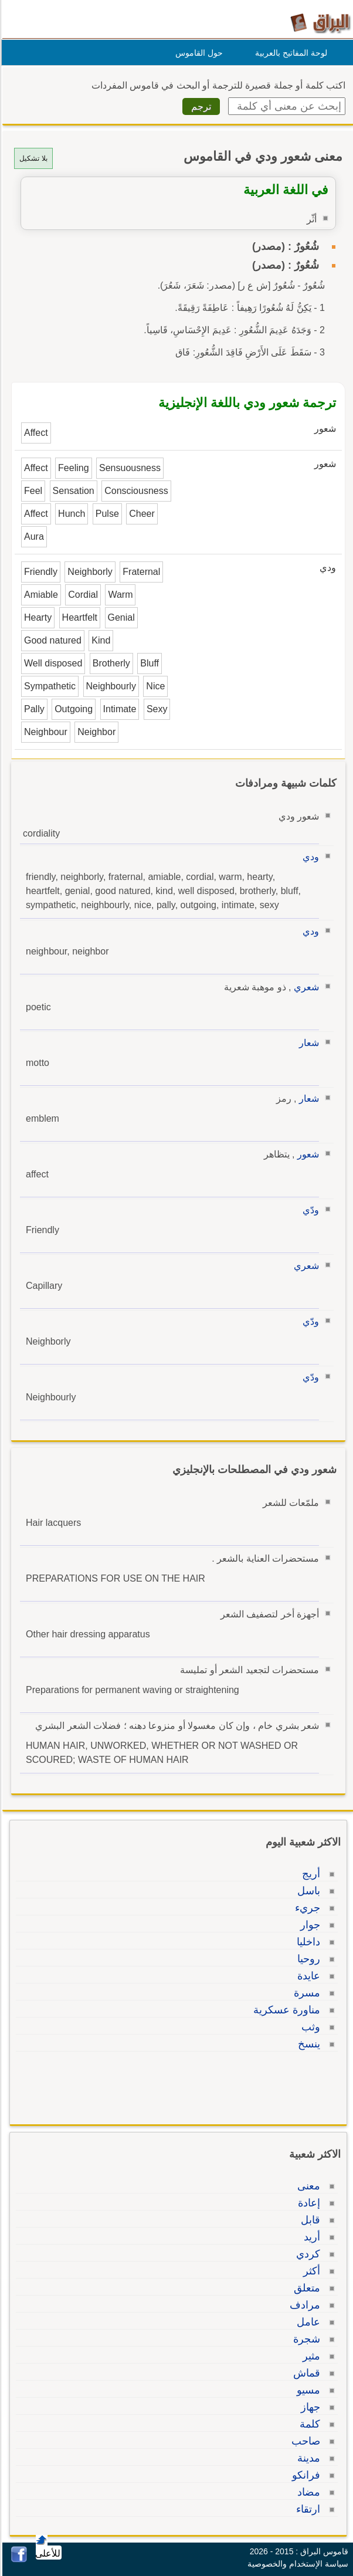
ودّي (309, 1210)
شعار (307, 1043)
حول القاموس (197, 52)
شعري (304, 987)
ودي (309, 857)
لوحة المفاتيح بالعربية (289, 52)
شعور (306, 1154)
